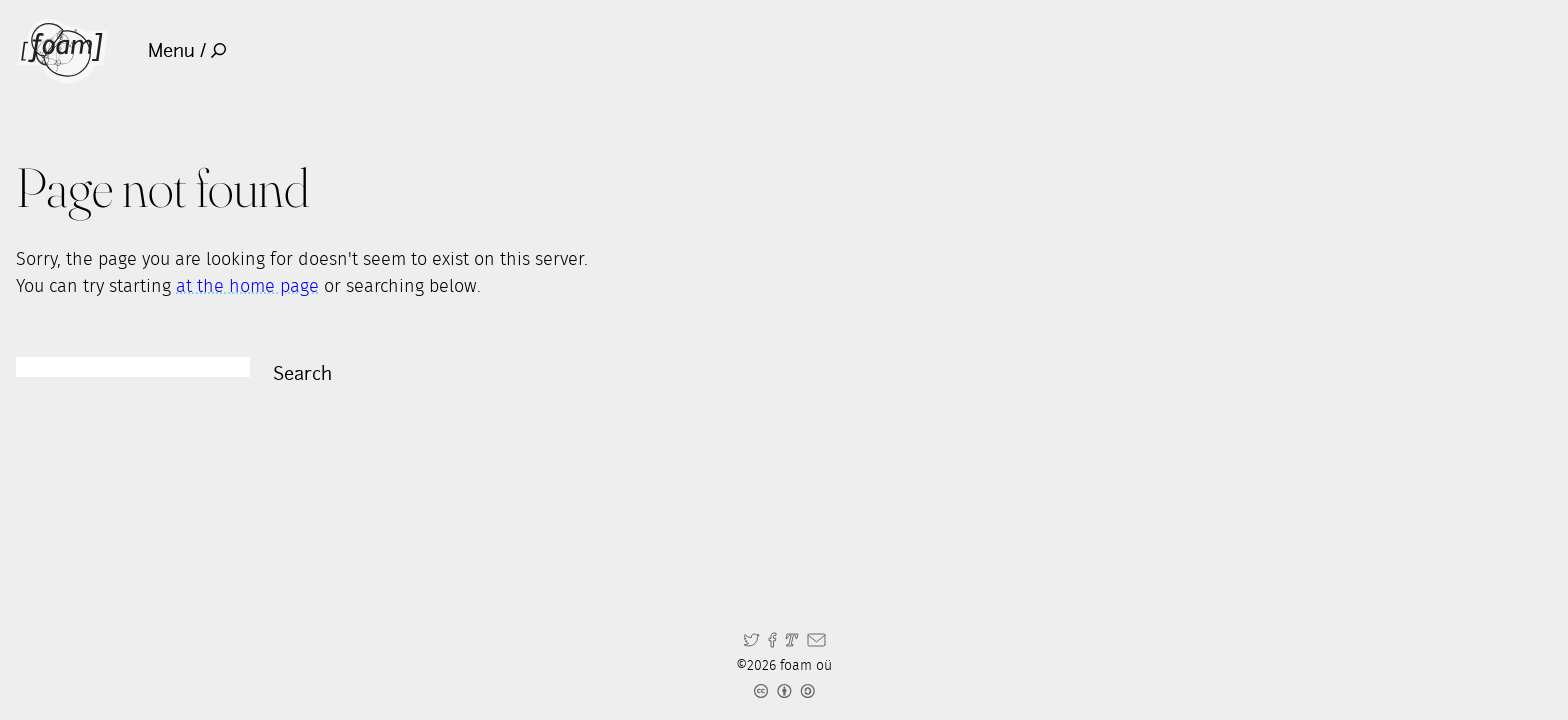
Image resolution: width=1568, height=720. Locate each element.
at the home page (247, 287)
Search (302, 373)
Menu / (187, 50)
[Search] (133, 367)
